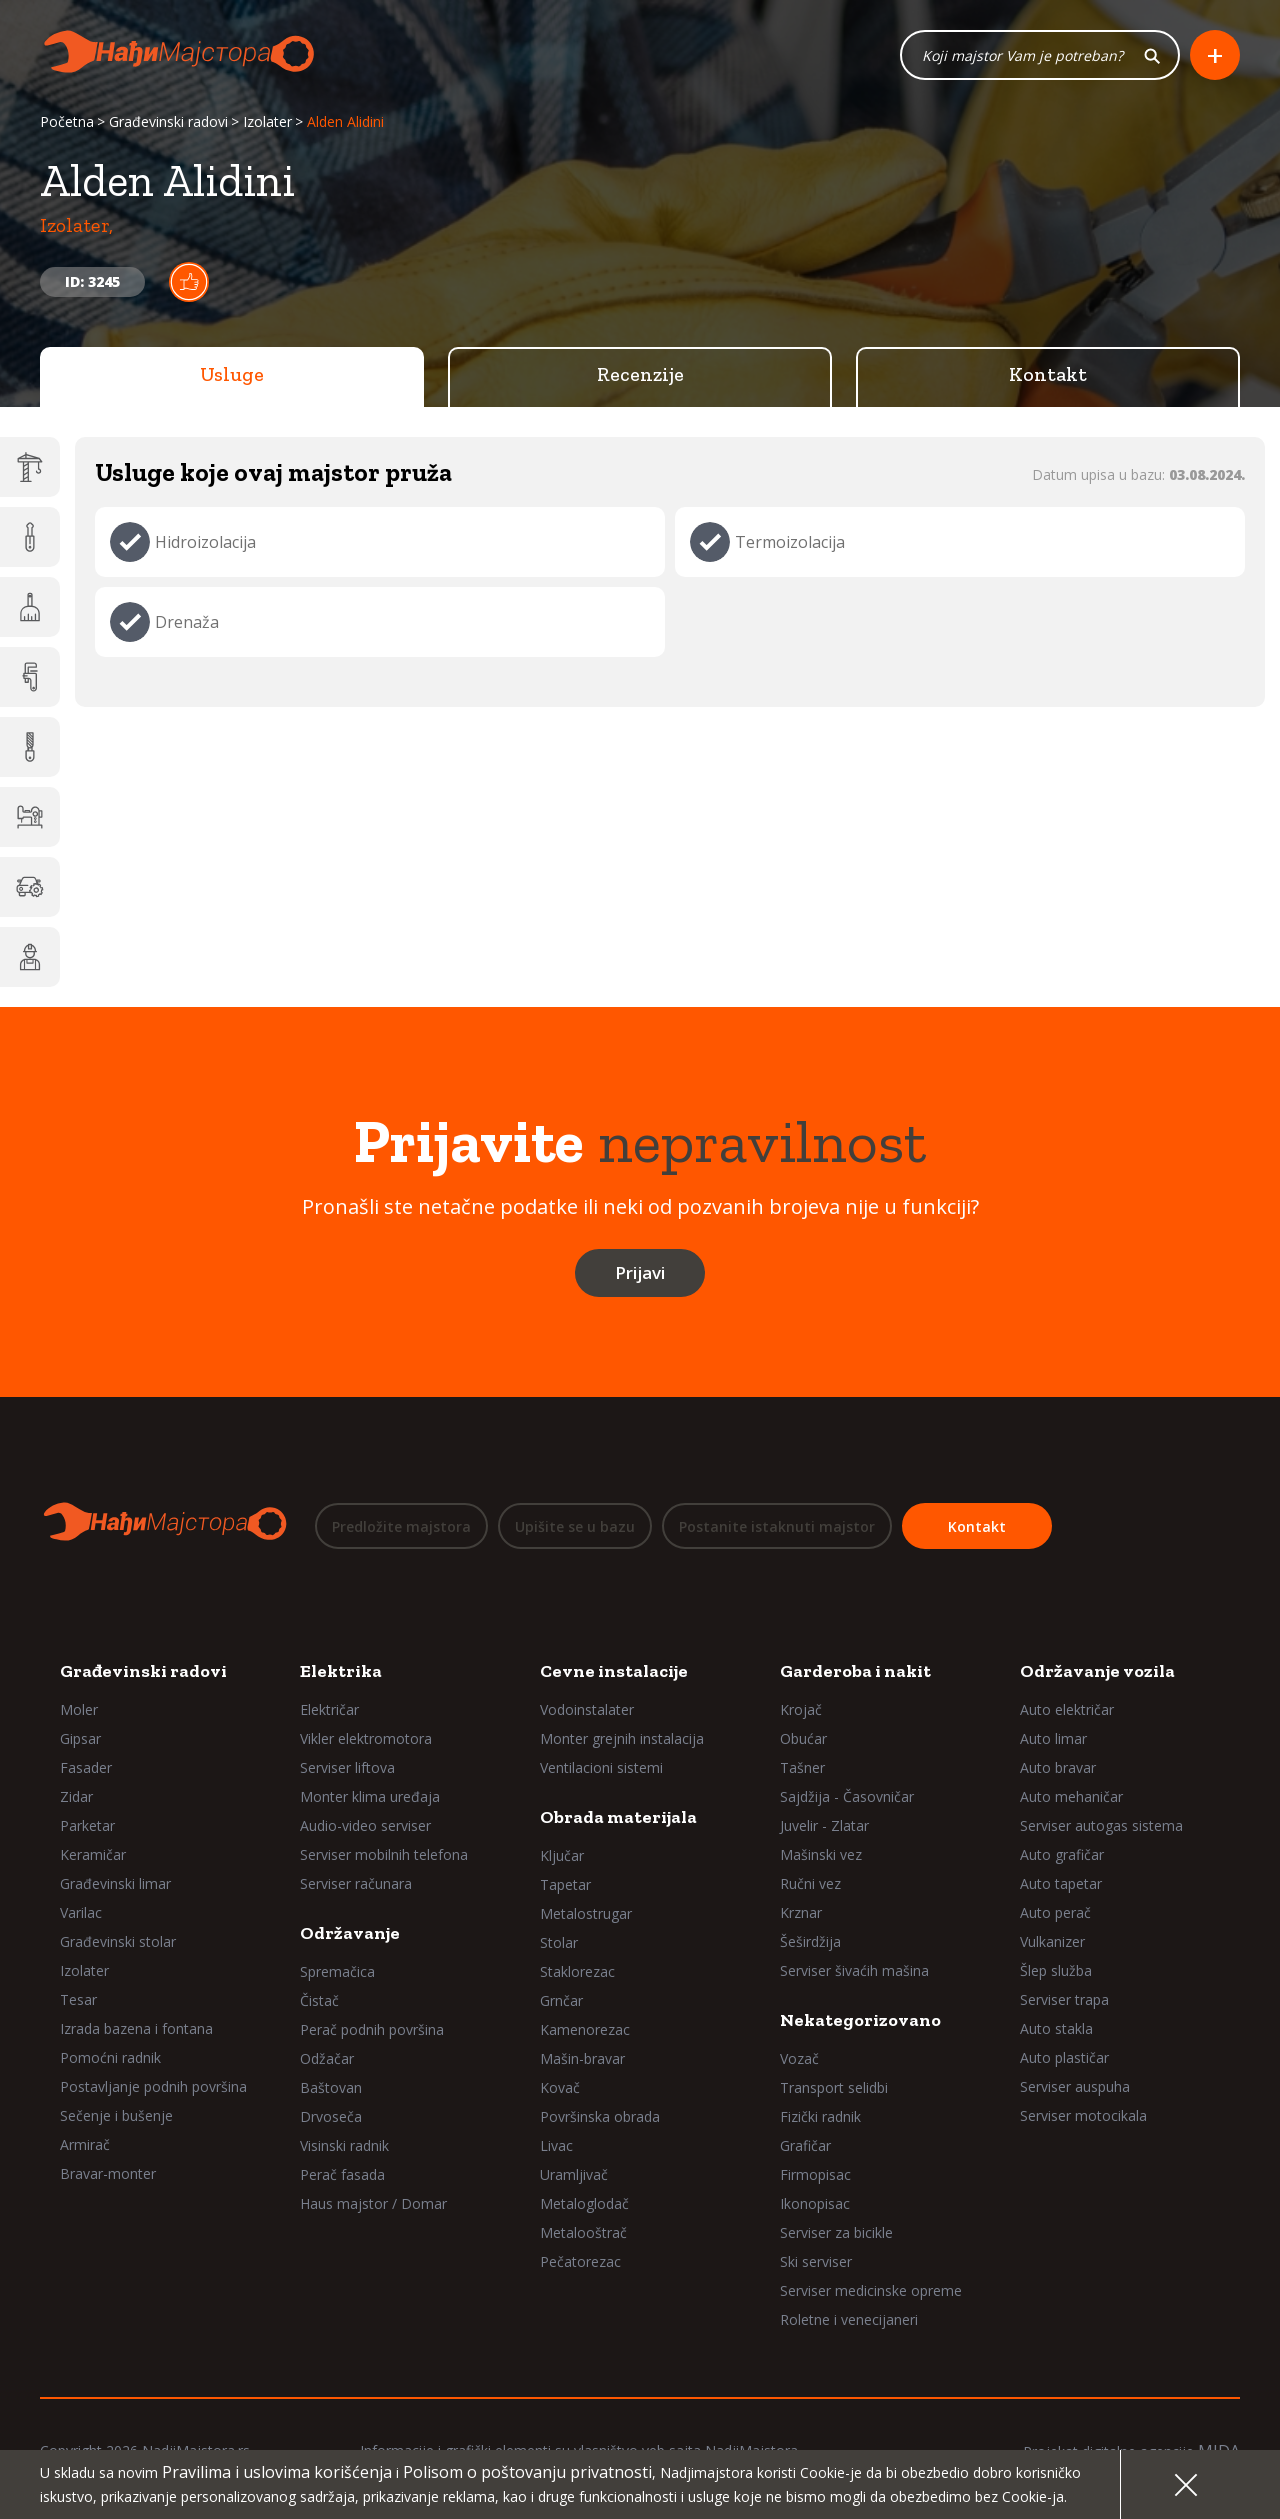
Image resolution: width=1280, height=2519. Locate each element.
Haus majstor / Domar (373, 2203)
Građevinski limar (115, 1883)
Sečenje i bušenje (116, 2115)
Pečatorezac (580, 2261)
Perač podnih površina (372, 2029)
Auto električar (1067, 1709)
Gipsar (80, 1738)
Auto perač (1055, 1912)
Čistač (319, 2000)
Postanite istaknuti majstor (777, 1526)
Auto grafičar (1062, 1854)
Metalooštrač (583, 2232)
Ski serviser (816, 2261)
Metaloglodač (584, 2203)
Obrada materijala (618, 1817)
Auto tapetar (1061, 1883)
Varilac (81, 1912)
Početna (67, 122)
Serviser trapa (1064, 1999)
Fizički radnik (820, 2116)
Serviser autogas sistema (1101, 1825)
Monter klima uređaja (370, 1796)
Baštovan (331, 2087)
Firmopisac (815, 2174)
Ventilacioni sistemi (601, 1767)
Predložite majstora (401, 1526)
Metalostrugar (586, 1913)
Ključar (562, 1855)
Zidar (76, 1796)
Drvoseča (331, 2116)
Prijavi (640, 1273)
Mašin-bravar (582, 2058)
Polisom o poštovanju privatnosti (527, 2472)
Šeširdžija (810, 1941)
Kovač (560, 2087)
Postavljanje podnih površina (153, 2086)
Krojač (801, 1709)
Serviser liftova (347, 1767)
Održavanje (350, 1933)
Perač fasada (342, 2174)
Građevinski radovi (168, 122)
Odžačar (327, 2058)
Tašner (802, 1767)
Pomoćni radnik (110, 2057)
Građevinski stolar (118, 1941)
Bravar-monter (108, 2173)
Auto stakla (1056, 2028)
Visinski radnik (344, 2145)
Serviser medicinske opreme (871, 2290)
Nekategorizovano (860, 2020)
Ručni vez (810, 1883)
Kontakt (1048, 375)
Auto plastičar (1064, 2057)
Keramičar (93, 1854)
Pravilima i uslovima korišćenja (277, 2472)
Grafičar (805, 2145)
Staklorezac (577, 1971)
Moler (79, 1709)
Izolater (267, 122)
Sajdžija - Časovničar (847, 1796)
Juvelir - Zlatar (824, 1825)
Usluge (232, 375)
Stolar (559, 1942)
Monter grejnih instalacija (622, 1738)
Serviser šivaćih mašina (854, 1970)
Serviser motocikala (1083, 2115)
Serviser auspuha (1075, 2086)
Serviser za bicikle (836, 2232)
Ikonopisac (815, 2203)
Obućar (803, 1738)
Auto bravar (1058, 1767)
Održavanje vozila (1097, 1671)
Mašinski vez (821, 1854)
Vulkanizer (1052, 1941)
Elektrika (341, 1671)
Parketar (87, 1825)
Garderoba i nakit (855, 1671)
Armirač (85, 2144)
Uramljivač (574, 2174)
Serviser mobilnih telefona (384, 1854)
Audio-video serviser (365, 1825)
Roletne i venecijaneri (849, 2319)
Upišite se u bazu (575, 1526)
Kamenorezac (585, 2029)
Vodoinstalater (587, 1709)
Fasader (86, 1767)
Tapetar (565, 1884)
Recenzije (640, 375)
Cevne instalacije (614, 1671)
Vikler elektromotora (366, 1738)
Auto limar (1053, 1738)
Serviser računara (356, 1883)
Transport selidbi (834, 2087)
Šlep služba (1056, 1970)
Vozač (799, 2058)
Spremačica (337, 1971)
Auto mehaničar (1071, 1796)
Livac (556, 2145)
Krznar (801, 1912)
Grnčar (561, 2000)
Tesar (78, 1999)
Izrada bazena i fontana (136, 2028)
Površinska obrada (600, 2116)
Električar (329, 1709)
